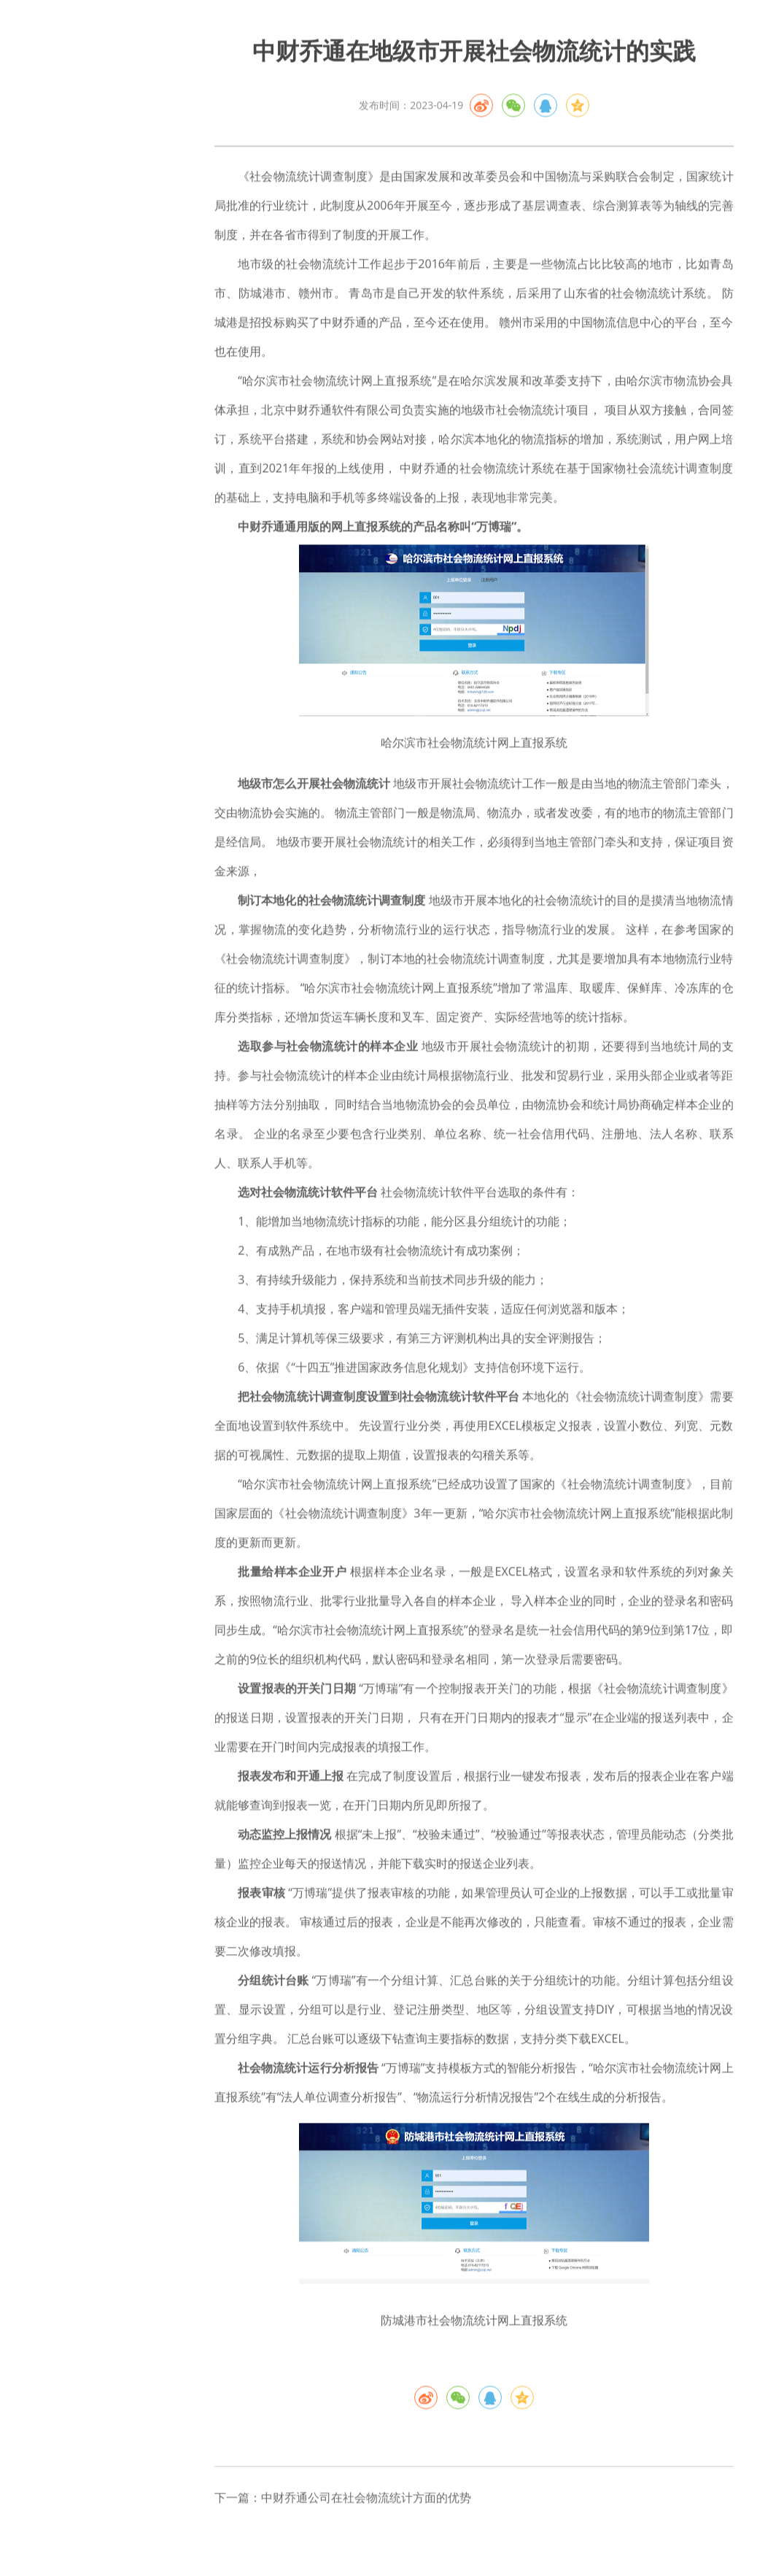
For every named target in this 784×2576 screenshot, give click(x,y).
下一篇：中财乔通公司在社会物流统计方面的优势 (342, 2505)
